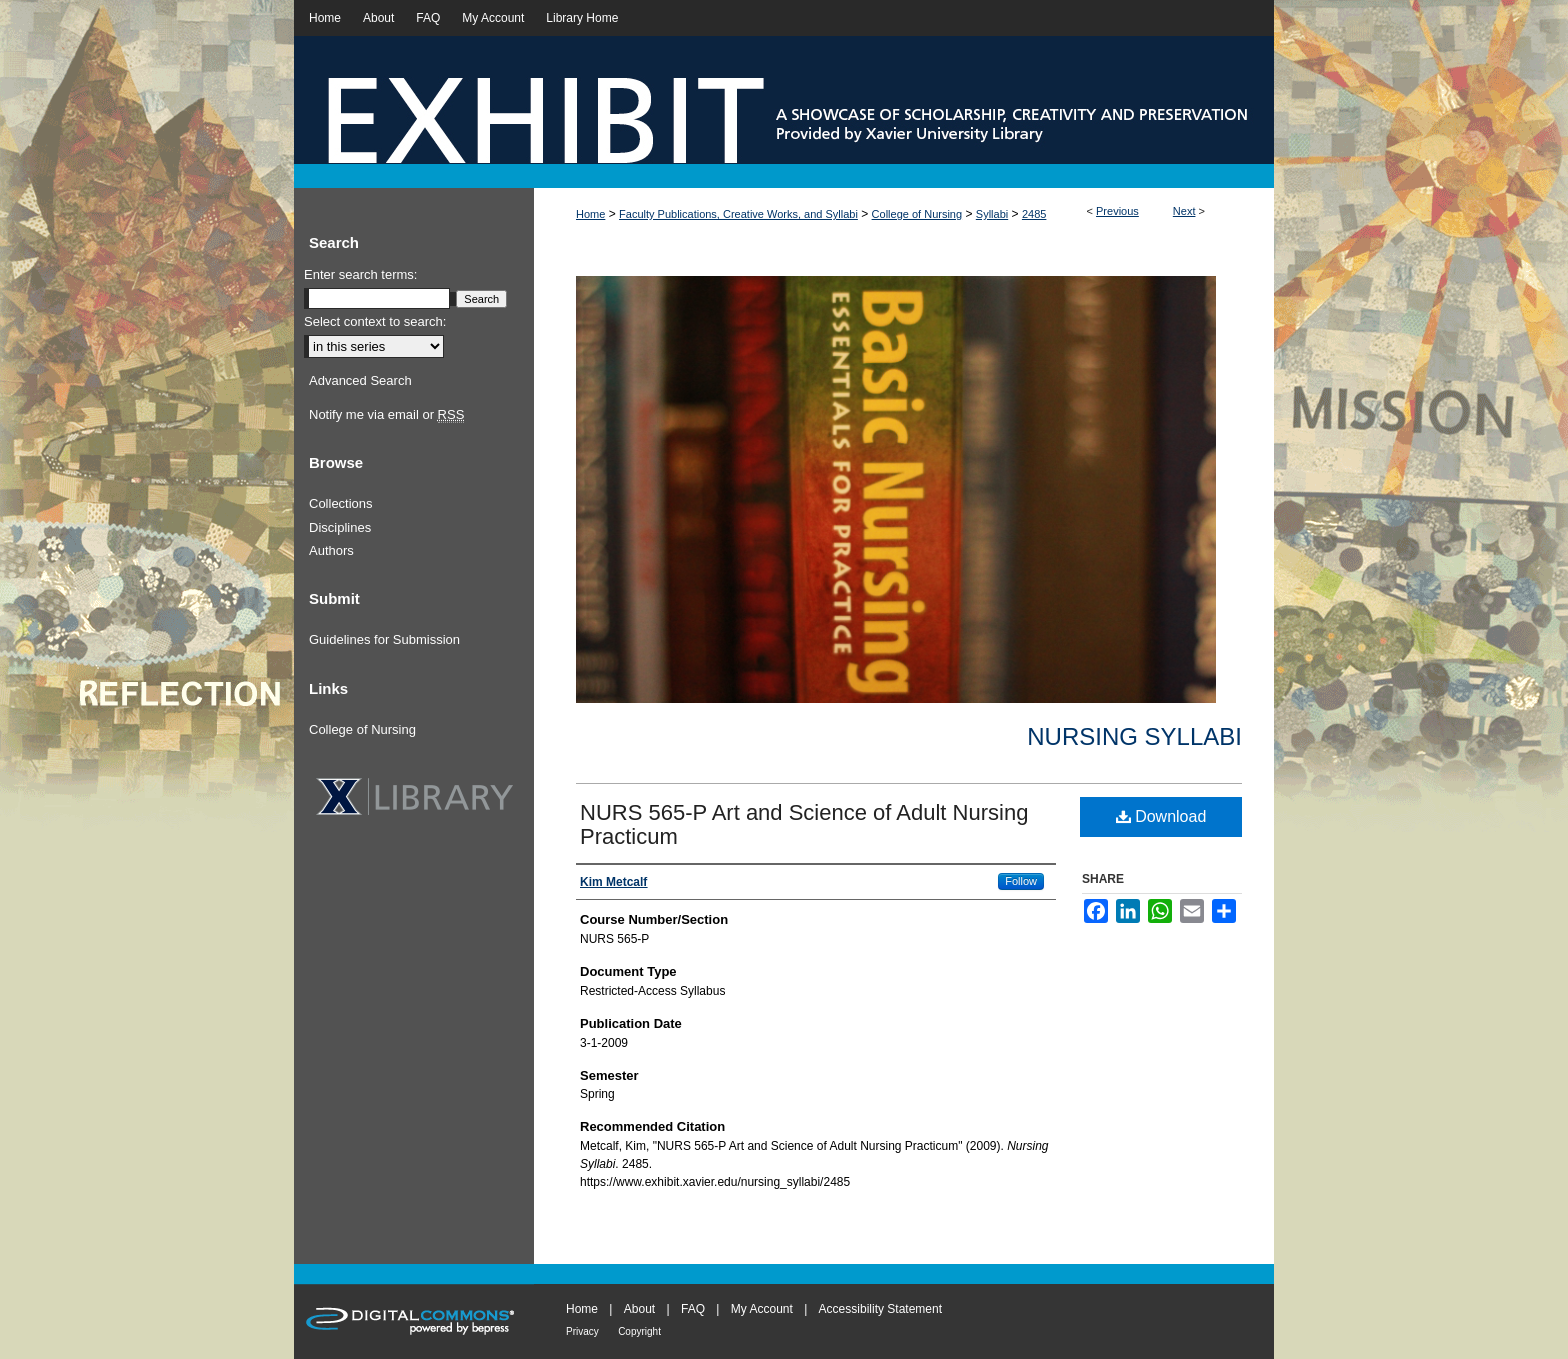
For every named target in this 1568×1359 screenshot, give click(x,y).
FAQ (693, 1309)
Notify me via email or (386, 415)
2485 (1034, 214)
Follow (1021, 881)
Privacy (582, 1331)
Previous (1117, 211)
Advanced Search (360, 380)
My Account (762, 1309)
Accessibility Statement (880, 1309)
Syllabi (992, 214)
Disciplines (340, 527)
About (639, 1309)
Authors (331, 550)
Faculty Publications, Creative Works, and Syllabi (738, 214)
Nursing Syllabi (1134, 736)
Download (1161, 816)
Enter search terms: (360, 274)
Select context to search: (375, 321)
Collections (341, 503)
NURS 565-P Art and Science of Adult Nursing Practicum (804, 824)
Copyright (639, 1331)
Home (590, 214)
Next (1184, 211)
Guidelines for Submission (384, 639)
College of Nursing (917, 214)
